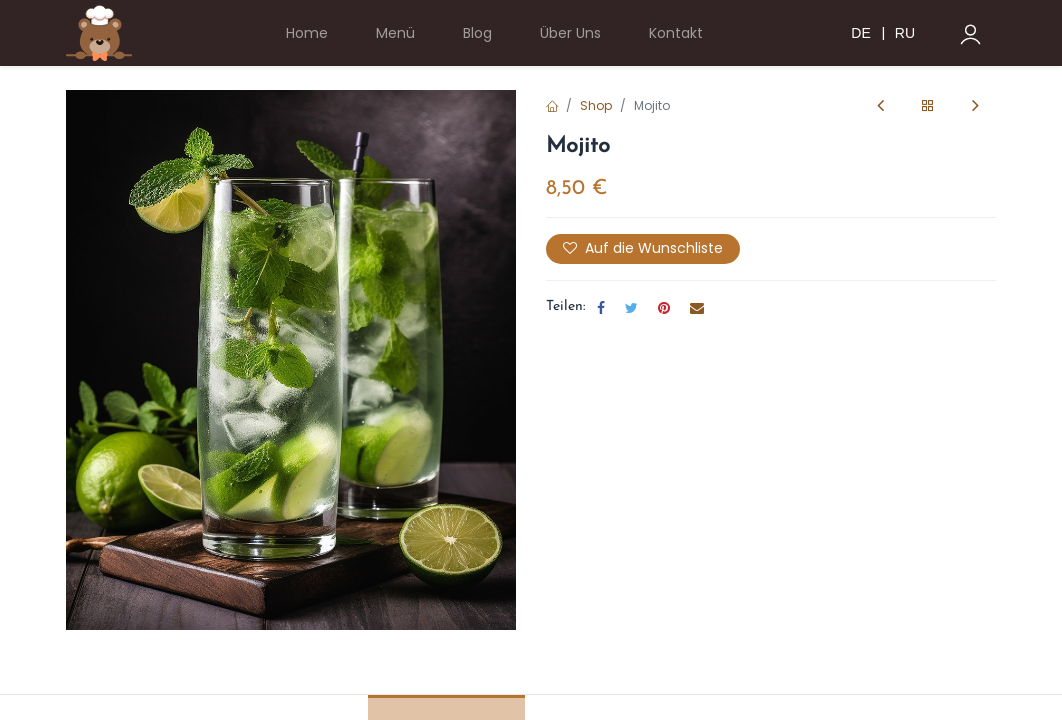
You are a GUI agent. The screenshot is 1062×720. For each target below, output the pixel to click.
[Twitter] (631, 308)
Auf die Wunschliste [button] (643, 248)
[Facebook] (601, 308)
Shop (596, 105)
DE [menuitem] (860, 33)
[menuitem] (307, 33)
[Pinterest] (664, 308)
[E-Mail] (697, 308)
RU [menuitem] (905, 33)
